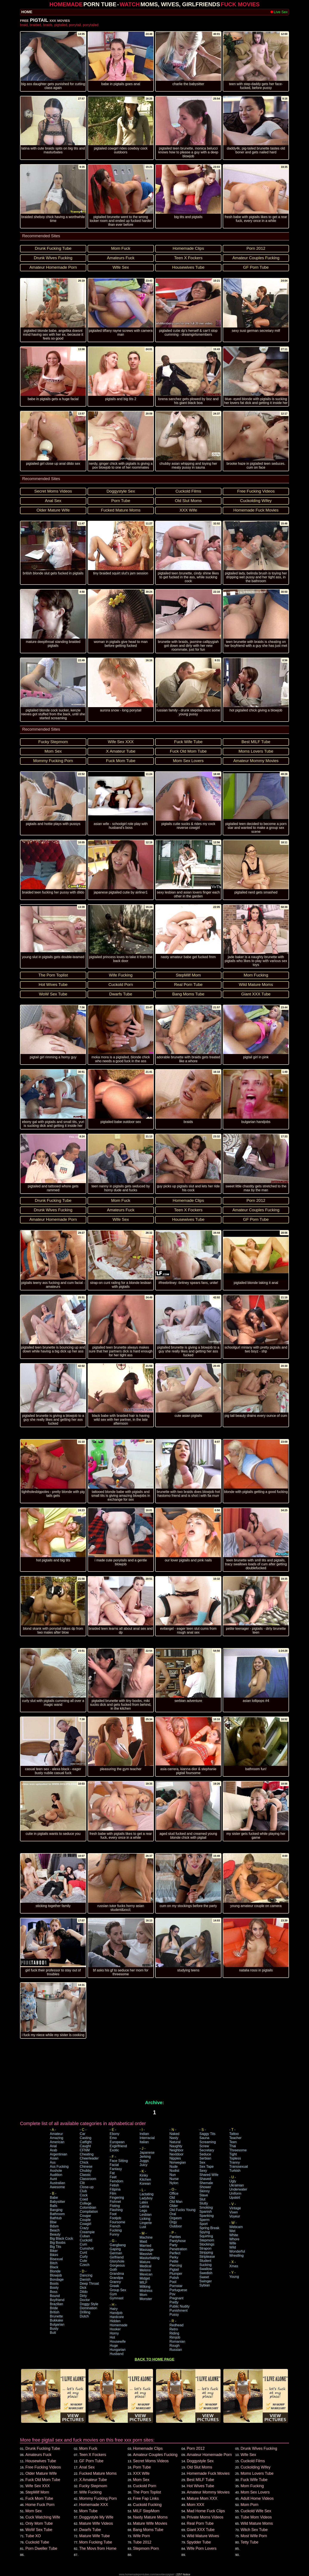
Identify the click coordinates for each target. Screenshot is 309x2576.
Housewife (118, 2341)
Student (205, 2261)
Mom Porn (249, 2505)
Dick (83, 2287)
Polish (174, 2278)
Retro (174, 2329)
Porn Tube (142, 2467)
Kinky (144, 2175)
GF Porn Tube (91, 2461)
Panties (175, 2237)
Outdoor (176, 2226)
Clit (82, 2183)
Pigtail (174, 2269)
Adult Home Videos (257, 2498)
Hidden (115, 2321)
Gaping (115, 2249)
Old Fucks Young (183, 2210)
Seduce (205, 2154)
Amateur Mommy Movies (208, 2492)
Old (172, 2197)
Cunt (83, 2252)
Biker (54, 2251)
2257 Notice (183, 2574)
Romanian (177, 2341)
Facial (114, 2165)
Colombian (88, 2207)
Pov (173, 2294)
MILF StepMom (146, 2511)
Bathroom (57, 2214)
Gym (113, 2294)
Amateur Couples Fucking (155, 2455)
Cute (83, 2261)
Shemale (206, 2183)
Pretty (174, 2302)
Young (234, 2276)
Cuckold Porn (144, 2486)
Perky (174, 2257)
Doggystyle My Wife (96, 2517)
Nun (173, 2175)
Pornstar (176, 2286)
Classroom (88, 2179)
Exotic (114, 2150)
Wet (232, 2231)
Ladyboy (146, 2198)
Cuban (85, 2236)
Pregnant (177, 2298)
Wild (232, 2247)
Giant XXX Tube (201, 2530)
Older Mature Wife (41, 2473)
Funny (114, 2234)
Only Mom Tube (39, 2523)
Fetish (114, 2185)
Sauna (204, 2138)
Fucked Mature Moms (98, 2473)
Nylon (174, 2183)
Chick (84, 2162)
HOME (26, 12)
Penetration (178, 2249)
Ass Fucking (59, 2166)
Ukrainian (236, 2185)
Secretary (206, 2150)
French (115, 2226)
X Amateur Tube (93, 2480)
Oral (173, 2214)
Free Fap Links (146, 2498)
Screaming (207, 2142)
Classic (85, 2175)
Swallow (205, 2269)
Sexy (203, 2170)
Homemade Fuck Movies (208, 2473)
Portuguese (178, 2290)
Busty (54, 2328)
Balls (53, 2206)
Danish (85, 2279)
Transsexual (238, 2166)
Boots (54, 2283)
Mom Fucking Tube (95, 2542)
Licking (145, 2218)
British (54, 2312)
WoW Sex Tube (38, 2530)
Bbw (53, 2222)
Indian (144, 2134)
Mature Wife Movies (150, 2523)
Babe (54, 2197)
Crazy (84, 2228)
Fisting (115, 2206)
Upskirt (234, 2197)
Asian (54, 2158)
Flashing (116, 2210)
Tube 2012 (142, 2542)
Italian (144, 2142)
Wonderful (237, 2251)
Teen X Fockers (92, 2455)
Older (174, 2206)
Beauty (55, 2234)
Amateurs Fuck (38, 2455)
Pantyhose (178, 2241)
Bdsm (54, 2226)
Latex (144, 2202)
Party (174, 2245)
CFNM (85, 2150)
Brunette (56, 2316)
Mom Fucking (252, 2486)
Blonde (55, 2271)
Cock (84, 2195)
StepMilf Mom (37, 2492)
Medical (145, 2266)
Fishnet (115, 2201)
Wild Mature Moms (257, 2523)
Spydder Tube (199, 2542)
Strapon (205, 2248)
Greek (114, 2286)
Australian (57, 2183)
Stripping (206, 2252)
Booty (54, 2287)
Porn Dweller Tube (41, 2548)
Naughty (176, 2146)
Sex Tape (206, 2166)
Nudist (174, 2170)
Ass (53, 2162)
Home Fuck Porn (39, 2505)
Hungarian (118, 2349)
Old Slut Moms (199, 2467)
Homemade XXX (93, 2505)
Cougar (85, 2215)
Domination (88, 2308)
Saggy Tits (207, 2134)
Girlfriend (117, 2257)
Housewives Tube (40, 2461)
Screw (204, 2146)
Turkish (235, 2170)
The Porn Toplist (147, 2492)
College (85, 2203)
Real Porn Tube (200, 2523)
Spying (204, 2232)
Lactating (147, 2194)
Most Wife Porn (254, 2536)
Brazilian (56, 2304)
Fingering (117, 2197)
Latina (144, 2206)
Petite (174, 2261)
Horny (114, 2333)
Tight (233, 2154)
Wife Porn (141, 2536)
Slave (203, 2195)
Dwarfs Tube (90, 2530)
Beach (55, 2230)
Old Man (176, 2201)
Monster (146, 2299)
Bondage (57, 2279)
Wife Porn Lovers (201, 2548)
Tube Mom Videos (256, 2517)
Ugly (232, 2181)
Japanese (147, 2152)
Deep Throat (89, 2283)
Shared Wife (208, 2175)
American (57, 2142)
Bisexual (56, 2259)
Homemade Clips (148, 2448)
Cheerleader (89, 2158)
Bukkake (56, 2320)
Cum (83, 2244)
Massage (147, 2250)
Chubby (86, 2170)
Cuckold (86, 2240)
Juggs (144, 2161)
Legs (143, 2210)
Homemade (119, 2325)
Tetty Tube (249, 2542)
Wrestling (236, 2255)
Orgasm (176, 2218)
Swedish (205, 2273)
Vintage (235, 2208)
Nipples (175, 2158)
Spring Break (209, 2228)
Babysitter (57, 2201)
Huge (114, 2345)
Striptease (207, 2256)
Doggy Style (89, 2304)
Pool (173, 2282)
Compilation (89, 2211)
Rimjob (175, 2337)
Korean (145, 2183)
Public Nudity (180, 2306)
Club (83, 2191)
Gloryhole (117, 2261)
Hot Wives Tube (200, 2486)
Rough (175, 2345)
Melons (145, 2270)
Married (145, 2245)
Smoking (206, 2207)
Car (82, 2134)
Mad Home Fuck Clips (206, 2511)
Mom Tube (88, 2511)
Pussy (174, 2314)
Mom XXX (195, 2505)
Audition (56, 2175)
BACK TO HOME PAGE (155, 2359)
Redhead (177, 2325)
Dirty (83, 2296)
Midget (145, 2278)
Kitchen (145, 2179)
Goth (113, 2269)
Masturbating (150, 2258)
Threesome (238, 2150)
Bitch (54, 2263)
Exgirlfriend (118, 2146)
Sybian (204, 2285)
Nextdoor (177, 2154)
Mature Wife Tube (94, 2536)
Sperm (204, 2220)
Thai (232, 2146)
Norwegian (178, 2162)
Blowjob (56, 2275)
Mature (145, 2262)
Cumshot (87, 2248)
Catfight (86, 2142)
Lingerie (146, 2223)
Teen (233, 2142)
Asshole (56, 2170)
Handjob (116, 2313)
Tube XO (33, 2536)
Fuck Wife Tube (254, 2480)
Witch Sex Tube (254, 2530)
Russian (176, 2349)
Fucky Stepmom (93, 2486)
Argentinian (58, 2154)
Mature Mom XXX (202, 2498)
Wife (232, 2243)
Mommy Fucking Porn (98, 2498)
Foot (113, 2214)
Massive (146, 2254)
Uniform (235, 2193)
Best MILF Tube (200, 2480)
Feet (113, 2177)
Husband (117, 2354)
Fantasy (116, 2169)
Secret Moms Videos (151, 2461)
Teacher (235, 2138)
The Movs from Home (97, 2548)
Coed (84, 2199)
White (233, 2235)
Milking (145, 2286)
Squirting (206, 2236)
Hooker (115, 2329)
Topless (235, 2158)
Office (174, 2193)
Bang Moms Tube (148, 2530)
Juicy (143, 2165)
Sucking (205, 2265)
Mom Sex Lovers (255, 2492)
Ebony (114, 2134)
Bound (55, 2296)
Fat (112, 2173)
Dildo (84, 2292)
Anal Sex (87, 2467)
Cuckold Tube (37, 2542)
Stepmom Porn (146, 2548)
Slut (202, 2199)
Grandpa (116, 2278)
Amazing (56, 2138)
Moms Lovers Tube (257, 2473)
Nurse (174, 2179)
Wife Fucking (90, 2492)
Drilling (85, 2312)
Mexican (146, 2274)
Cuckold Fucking (147, 2505)
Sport (203, 2224)
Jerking (145, 2156)
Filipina (115, 2189)
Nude (174, 2166)
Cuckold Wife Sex (256, 2511)
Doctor (85, 2300)
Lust (143, 2227)
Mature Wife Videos (96, 2523)
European (117, 2142)
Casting (85, 2138)
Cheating (87, 2154)
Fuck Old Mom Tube (42, 2480)
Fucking (116, 2230)
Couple (85, 2220)
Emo (113, 2138)
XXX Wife (141, 2473)
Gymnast (117, 2298)
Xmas (233, 2266)
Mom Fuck (88, 2448)
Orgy (173, 2222)
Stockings (206, 2244)
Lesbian (146, 2214)
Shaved (205, 2179)
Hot (112, 2337)
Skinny (204, 2191)
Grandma (117, 2273)
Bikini (54, 2255)
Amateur (56, 2134)
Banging (56, 2210)
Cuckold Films (253, 2461)
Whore (234, 2239)
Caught (85, 2146)
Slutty (203, 2203)
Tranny (234, 2162)
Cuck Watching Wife (42, 2517)
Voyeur (234, 2216)
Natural (175, 2142)
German (116, 2253)
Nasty (174, 2138)
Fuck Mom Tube (39, 2498)
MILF (143, 2282)
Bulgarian (57, 2324)
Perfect (175, 2253)
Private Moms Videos (205, 2517)
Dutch (84, 2316)
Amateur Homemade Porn (209, 2455)
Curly (84, 2256)
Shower (205, 2187)
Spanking (206, 2215)
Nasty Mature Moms (150, 2517)
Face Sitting (119, 2161)
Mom (143, 2295)
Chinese (86, 2166)
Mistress (146, 2290)
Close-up (87, 2187)
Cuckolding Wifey (255, 2467)
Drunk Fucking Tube (42, 2448)
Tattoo (234, 2134)
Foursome (117, 2222)
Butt (53, 2332)
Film (113, 2193)
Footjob (115, 2218)
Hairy (114, 2309)
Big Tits (55, 2247)
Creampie (87, 2232)
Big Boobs (58, 2242)
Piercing (176, 2265)
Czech (85, 2265)
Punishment (179, 2310)
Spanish (205, 2211)
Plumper (176, 2273)
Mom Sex (141, 2480)
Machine (146, 2237)
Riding (174, 2333)
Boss (54, 2292)
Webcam (236, 2227)
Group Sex (118, 2290)
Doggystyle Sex (200, 2461)
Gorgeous (117, 2265)
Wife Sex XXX (37, 2486)
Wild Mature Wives (203, 2536)
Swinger (205, 2281)
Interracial (147, 2138)
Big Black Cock (61, 2238)
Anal (53, 2146)
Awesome (57, 2187)
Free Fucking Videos (43, 2467)
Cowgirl (85, 2224)
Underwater (238, 2189)
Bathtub (56, 2218)
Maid (143, 2241)
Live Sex (279, 12)
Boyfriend (57, 2300)
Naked (174, 2134)
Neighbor (177, 2150)
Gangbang (118, 2245)
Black (54, 2267)
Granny (115, 2282)
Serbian (205, 2158)
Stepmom (206, 2240)
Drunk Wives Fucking (259, 2448)
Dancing (86, 2275)
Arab (53, 2150)
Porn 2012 (196, 2448)
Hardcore (117, 2317)
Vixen (233, 2212)
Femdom (116, 2181)
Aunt (53, 2179)
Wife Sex (248, 2455)
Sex (202, 2162)
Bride (54, 2308)
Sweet (204, 2277)
